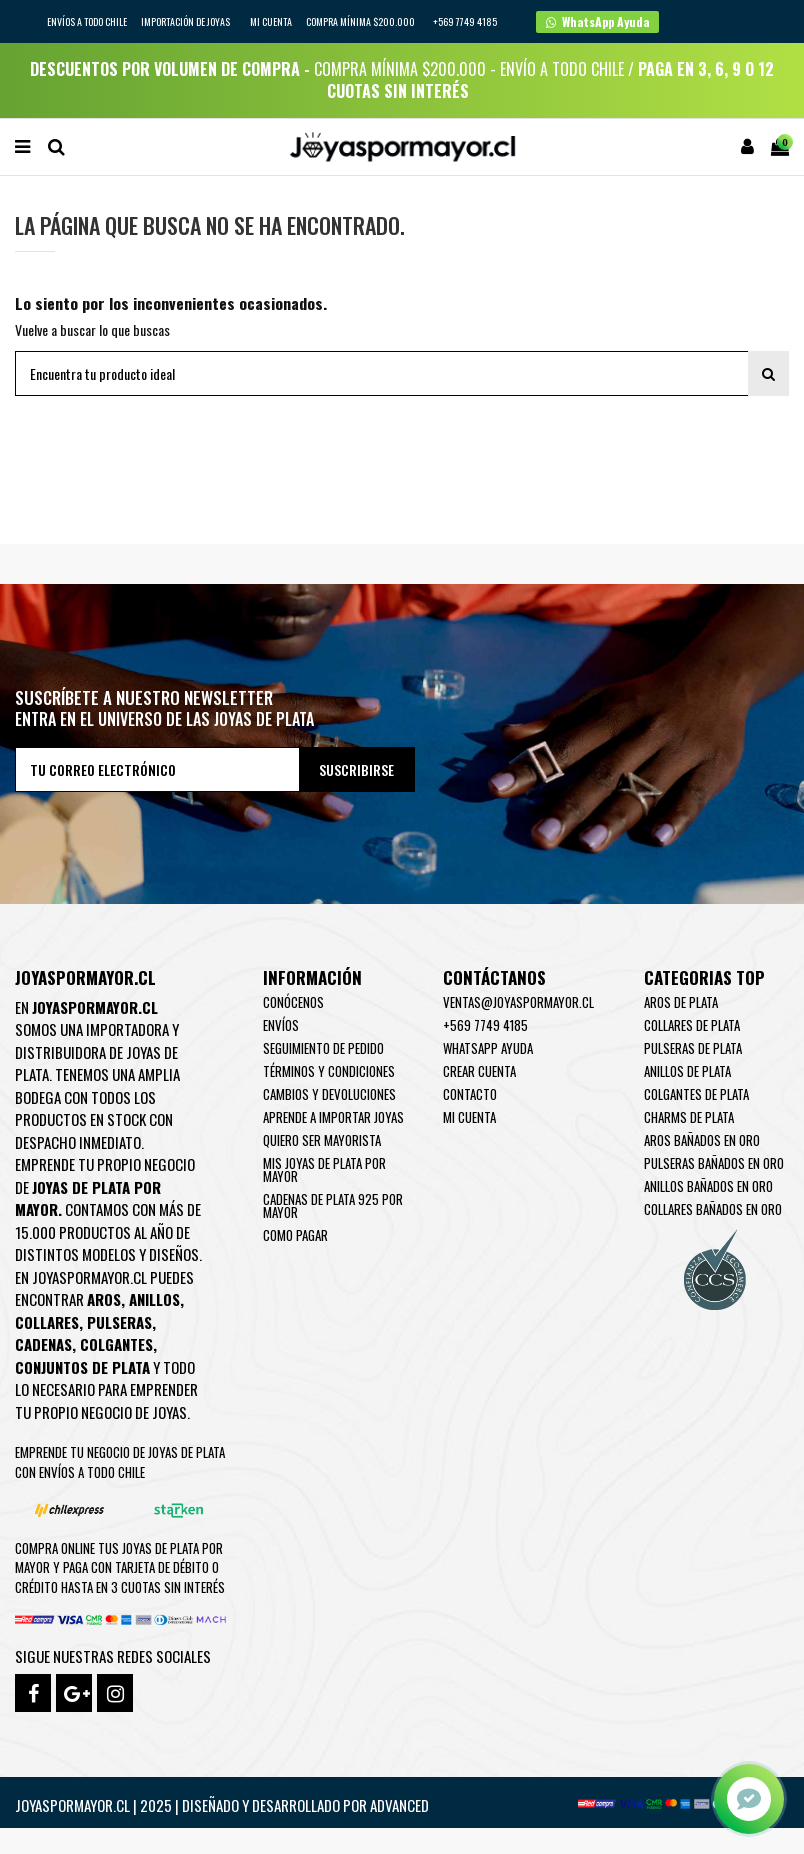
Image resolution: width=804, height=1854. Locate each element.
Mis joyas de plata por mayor (324, 1169)
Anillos (154, 1299)
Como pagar (295, 1235)
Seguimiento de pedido (323, 1048)
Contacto (470, 1094)
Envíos (281, 1025)
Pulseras (119, 1322)
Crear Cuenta (479, 1071)
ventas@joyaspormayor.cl (518, 1002)
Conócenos (293, 1002)
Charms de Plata (689, 1117)
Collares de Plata (692, 1025)
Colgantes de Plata (696, 1094)
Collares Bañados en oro (713, 1209)
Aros (104, 1299)
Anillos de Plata (687, 1071)
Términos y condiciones (329, 1071)
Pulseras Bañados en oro (714, 1163)
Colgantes (116, 1344)
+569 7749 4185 (485, 1025)
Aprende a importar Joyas (333, 1117)
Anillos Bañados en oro (708, 1186)
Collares (47, 1322)
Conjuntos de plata (82, 1367)
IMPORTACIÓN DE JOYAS (186, 21)
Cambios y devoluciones (329, 1094)
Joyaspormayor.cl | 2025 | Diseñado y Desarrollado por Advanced (222, 1805)
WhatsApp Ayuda (488, 1048)
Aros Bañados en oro (702, 1140)
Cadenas (43, 1344)
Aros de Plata (681, 1002)
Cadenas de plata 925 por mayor (333, 1205)
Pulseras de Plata (693, 1048)
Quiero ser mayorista (322, 1140)
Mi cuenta (271, 21)
